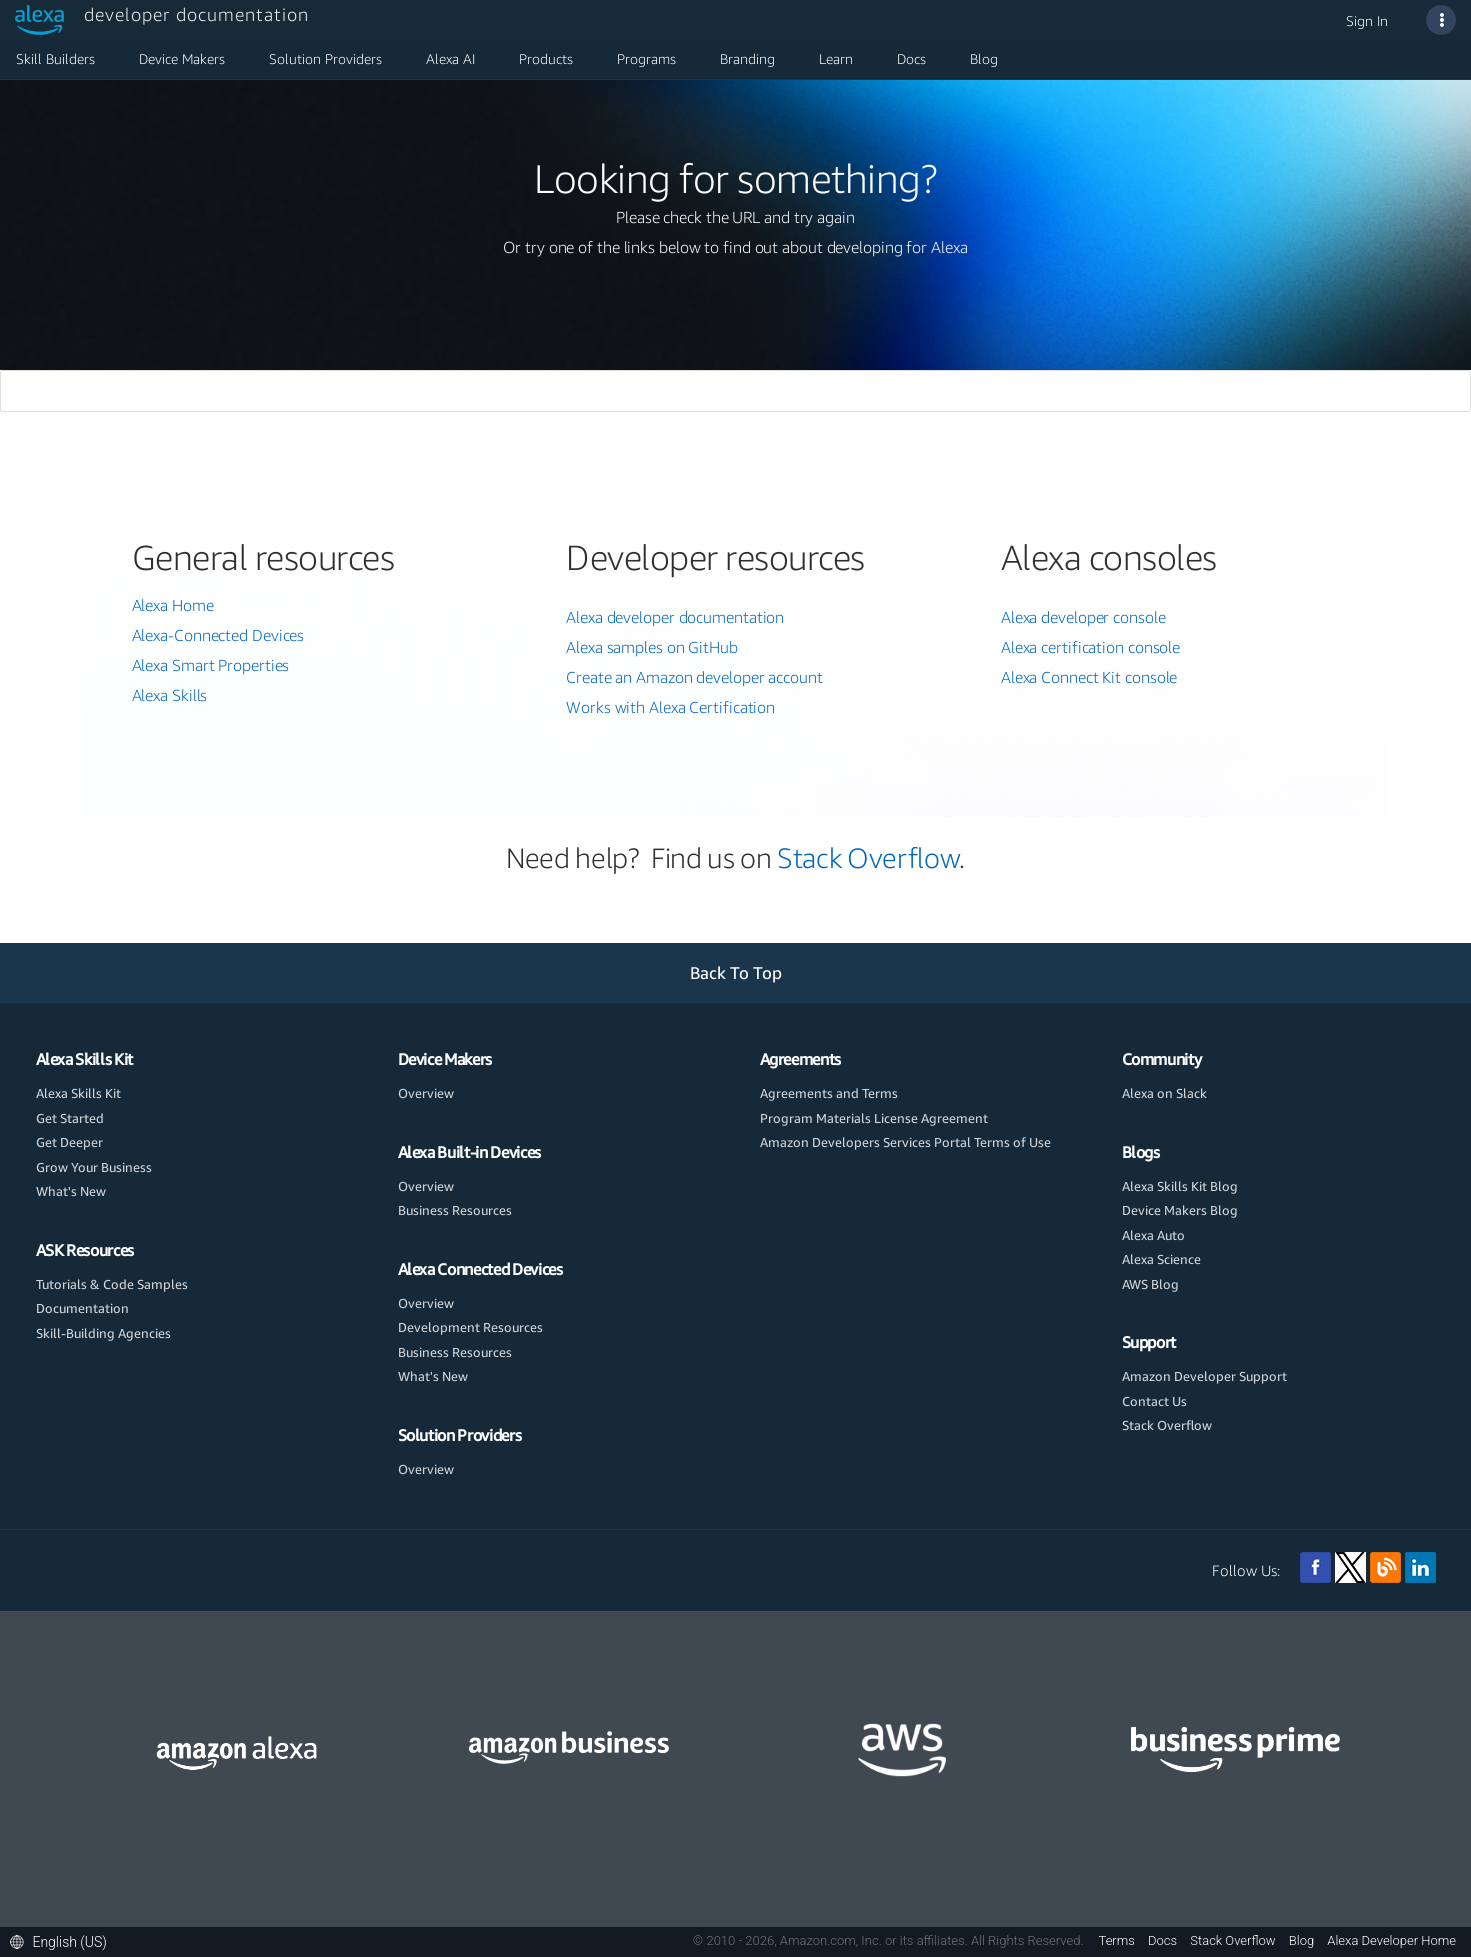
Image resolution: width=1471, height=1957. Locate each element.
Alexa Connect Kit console (1089, 677)
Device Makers (182, 58)
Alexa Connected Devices (480, 1269)
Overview (426, 1093)
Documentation (82, 1308)
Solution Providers (325, 58)
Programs (646, 58)
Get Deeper (69, 1142)
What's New (71, 1191)
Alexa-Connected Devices (218, 635)
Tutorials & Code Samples (112, 1284)
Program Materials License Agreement (874, 1118)
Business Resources (455, 1210)
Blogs (1141, 1152)
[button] (63, 1941)
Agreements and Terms (829, 1093)
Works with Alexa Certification (670, 707)
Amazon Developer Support (1204, 1376)
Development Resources (470, 1327)
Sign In (1367, 20)
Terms (1119, 1940)
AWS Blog (1150, 1284)
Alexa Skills (170, 695)
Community (1162, 1059)
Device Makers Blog (1180, 1210)
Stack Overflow (868, 857)
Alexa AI (450, 58)
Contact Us (1154, 1401)
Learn (836, 58)
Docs (911, 58)
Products (546, 58)
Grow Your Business (94, 1167)
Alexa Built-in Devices (469, 1152)
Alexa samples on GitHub (652, 647)
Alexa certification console (1090, 647)
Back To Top (736, 972)
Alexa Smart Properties (211, 665)
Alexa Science (1161, 1259)
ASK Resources (85, 1250)
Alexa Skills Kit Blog (1180, 1186)
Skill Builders (55, 58)
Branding (747, 58)
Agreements (801, 1059)
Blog (984, 58)
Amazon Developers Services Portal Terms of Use (905, 1142)
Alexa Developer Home (1391, 1940)
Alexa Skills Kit (84, 1059)
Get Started (70, 1118)
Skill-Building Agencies (103, 1333)
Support (1149, 1342)
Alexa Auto (1153, 1235)
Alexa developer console (1083, 617)
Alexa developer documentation (675, 617)
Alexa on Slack (1164, 1093)
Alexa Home (173, 605)
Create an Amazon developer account (694, 677)
